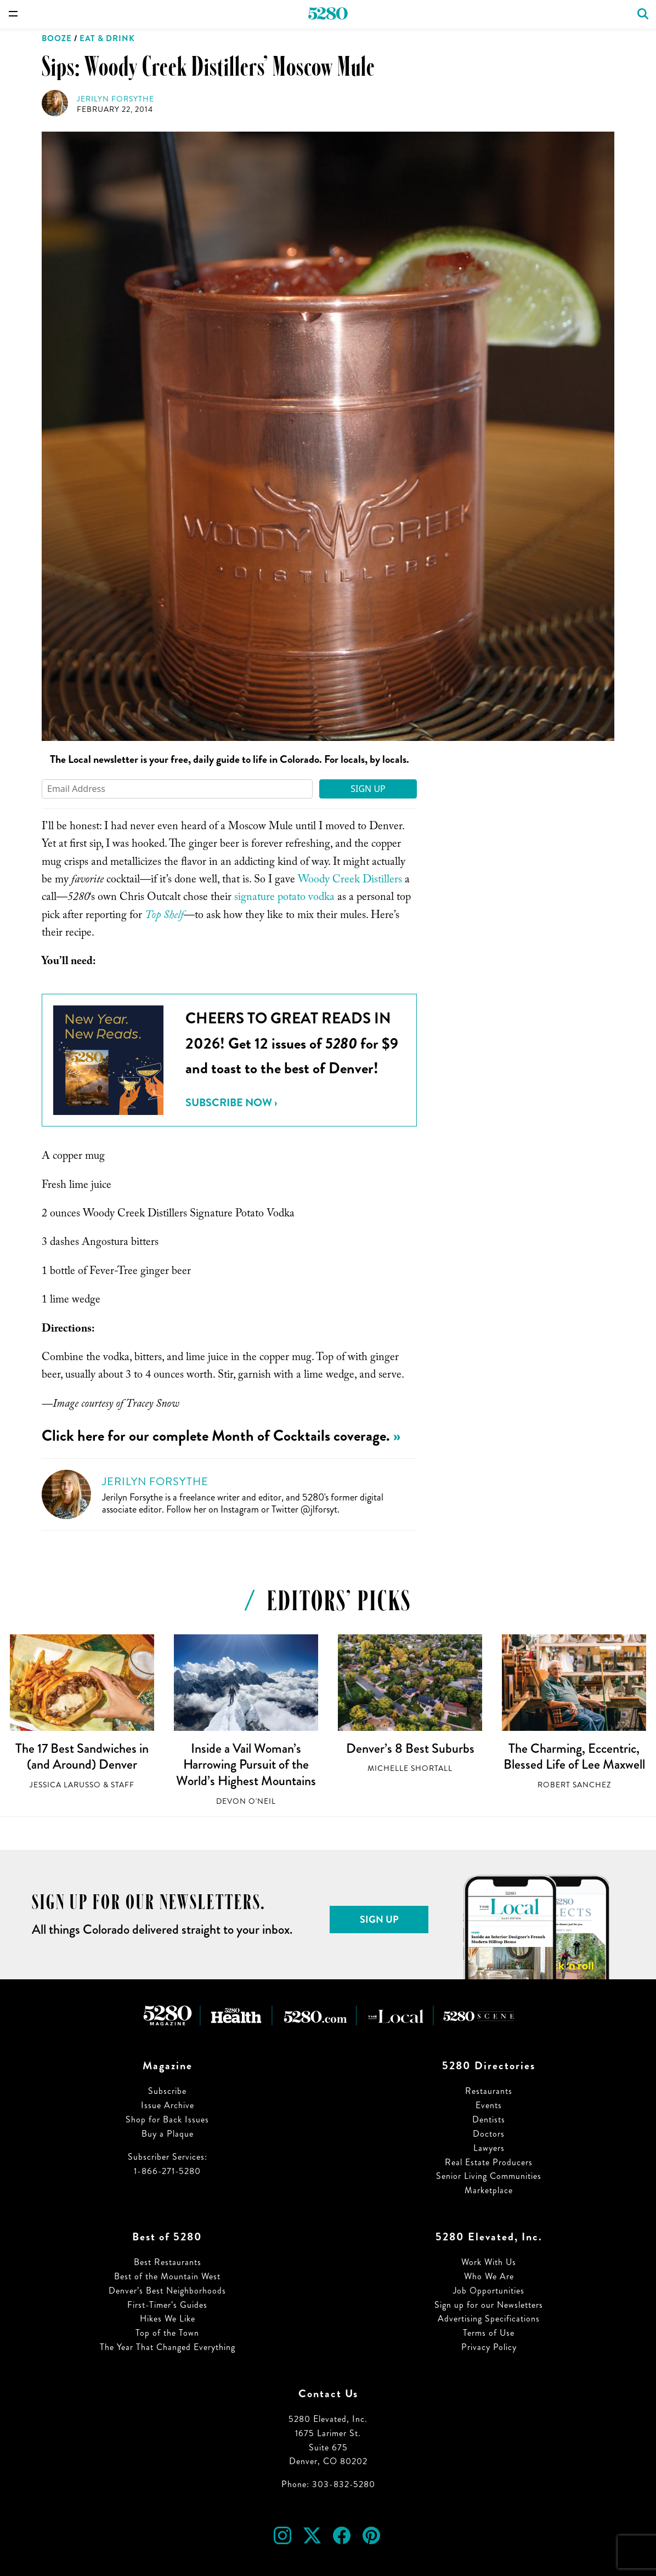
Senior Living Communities (488, 2176)
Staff (122, 1785)
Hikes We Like (167, 2318)
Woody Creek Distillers (351, 880)
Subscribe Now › (231, 1103)
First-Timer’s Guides (167, 2304)
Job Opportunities (488, 2290)
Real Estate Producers (489, 2162)
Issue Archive (167, 2105)
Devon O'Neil (246, 1801)
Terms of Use (488, 2332)
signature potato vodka (283, 898)
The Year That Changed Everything (167, 2347)
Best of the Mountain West (167, 2276)
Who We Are (489, 2276)
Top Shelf (164, 916)
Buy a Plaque (168, 2133)
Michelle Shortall (410, 1768)
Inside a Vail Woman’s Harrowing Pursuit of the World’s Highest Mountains (246, 1764)
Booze (57, 38)
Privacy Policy (489, 2347)
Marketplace (489, 2190)
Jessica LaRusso (65, 1785)
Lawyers (489, 2148)
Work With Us (488, 2262)
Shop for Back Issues (167, 2119)
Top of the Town (167, 2332)
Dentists (488, 2119)
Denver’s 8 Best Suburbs (410, 1748)
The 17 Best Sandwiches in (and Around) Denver (82, 1756)
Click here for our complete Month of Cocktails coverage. (216, 1436)
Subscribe (167, 2091)
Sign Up (368, 789)
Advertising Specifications (489, 2318)
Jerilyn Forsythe (115, 99)
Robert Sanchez (574, 1785)
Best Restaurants (167, 2262)
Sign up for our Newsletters (488, 2304)
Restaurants (488, 2091)
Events (489, 2105)
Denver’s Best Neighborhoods (167, 2290)
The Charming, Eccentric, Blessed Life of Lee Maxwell (574, 1756)
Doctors (489, 2133)
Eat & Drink (107, 38)
